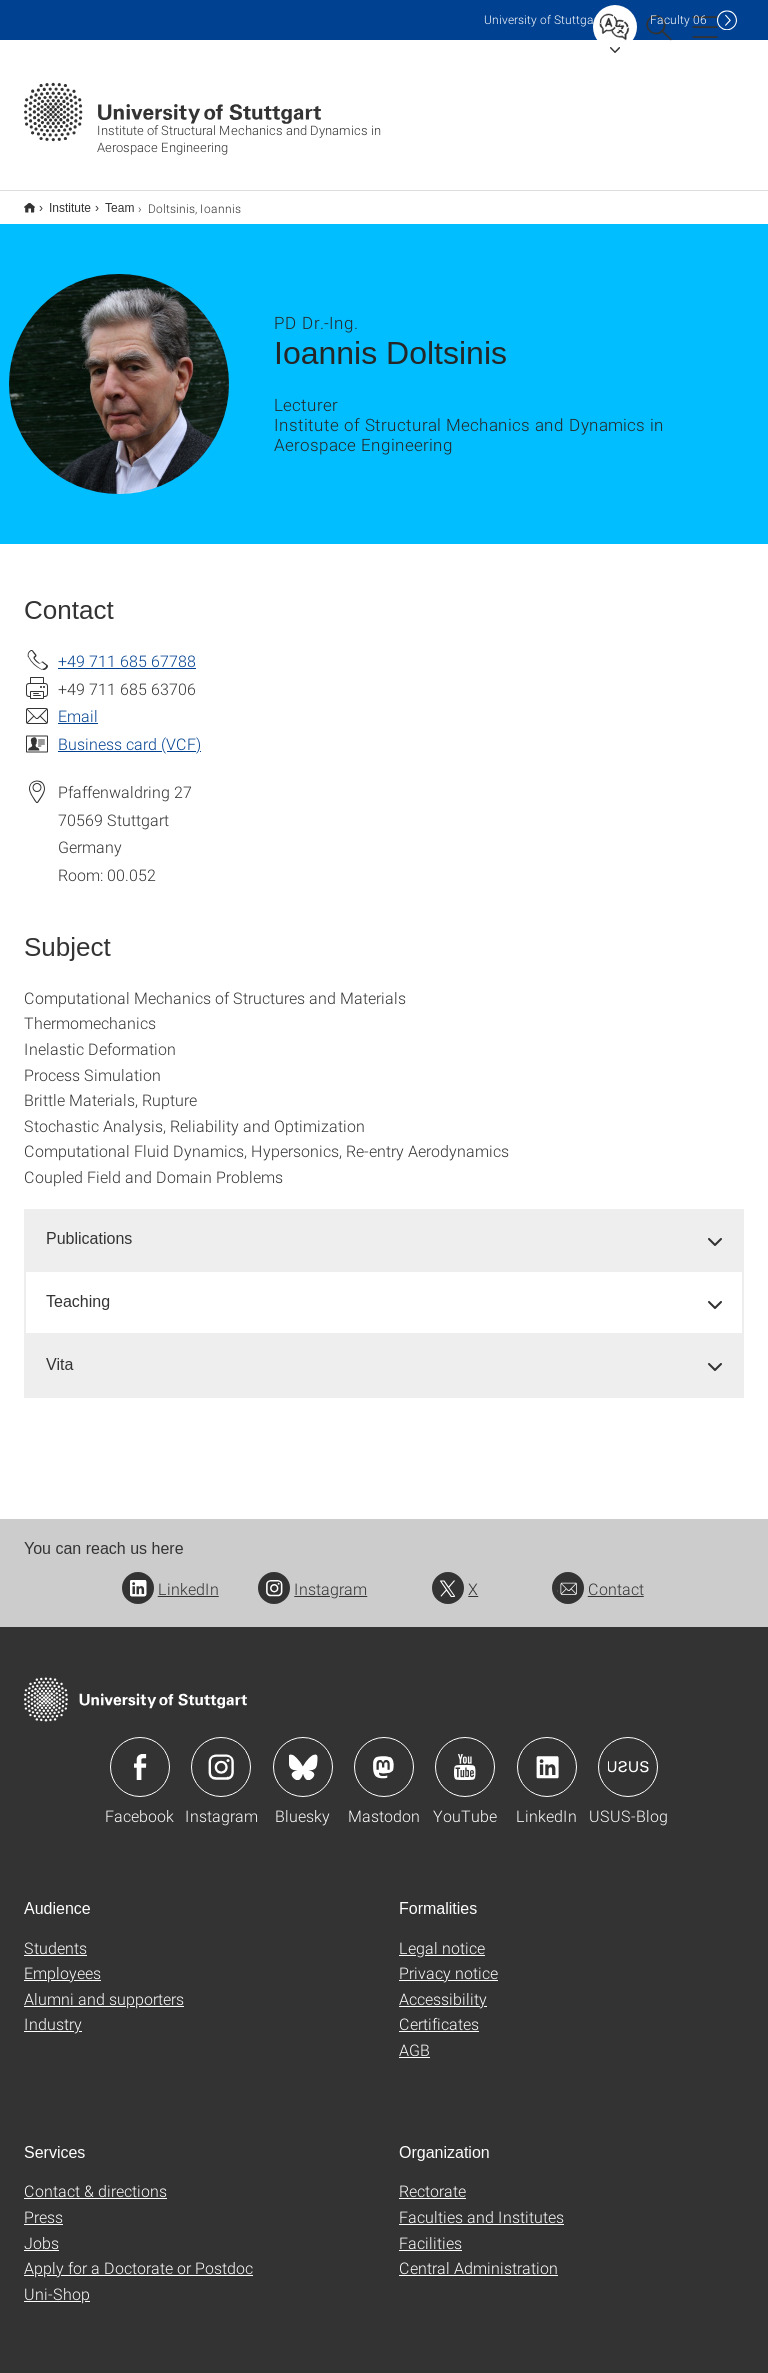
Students (55, 1934)
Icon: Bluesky (303, 1754)
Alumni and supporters (104, 1985)
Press (43, 2203)
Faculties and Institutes (481, 2203)
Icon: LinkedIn (547, 1754)
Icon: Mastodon (384, 1754)
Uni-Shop (57, 2280)
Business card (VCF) (129, 730)
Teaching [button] (78, 1288)
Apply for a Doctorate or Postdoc (138, 2254)
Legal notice (442, 1934)
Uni (543, 19)
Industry (53, 2010)
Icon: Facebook (140, 1754)
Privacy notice (448, 1959)
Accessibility (443, 1985)
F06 (678, 19)
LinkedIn (170, 1575)
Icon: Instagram (221, 1754)
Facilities (430, 2229)
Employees (62, 1959)
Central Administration (478, 2254)
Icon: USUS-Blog (628, 1754)
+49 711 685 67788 (127, 647)
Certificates (439, 2010)
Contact (598, 1575)
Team (108, 201)
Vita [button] (59, 1351)
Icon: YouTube (465, 1754)
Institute (59, 201)
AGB (414, 2036)
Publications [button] (89, 1225)
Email (78, 702)
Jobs (41, 2229)
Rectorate (432, 2177)
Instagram (312, 1575)
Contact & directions (95, 2177)
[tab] (384, 1226)
